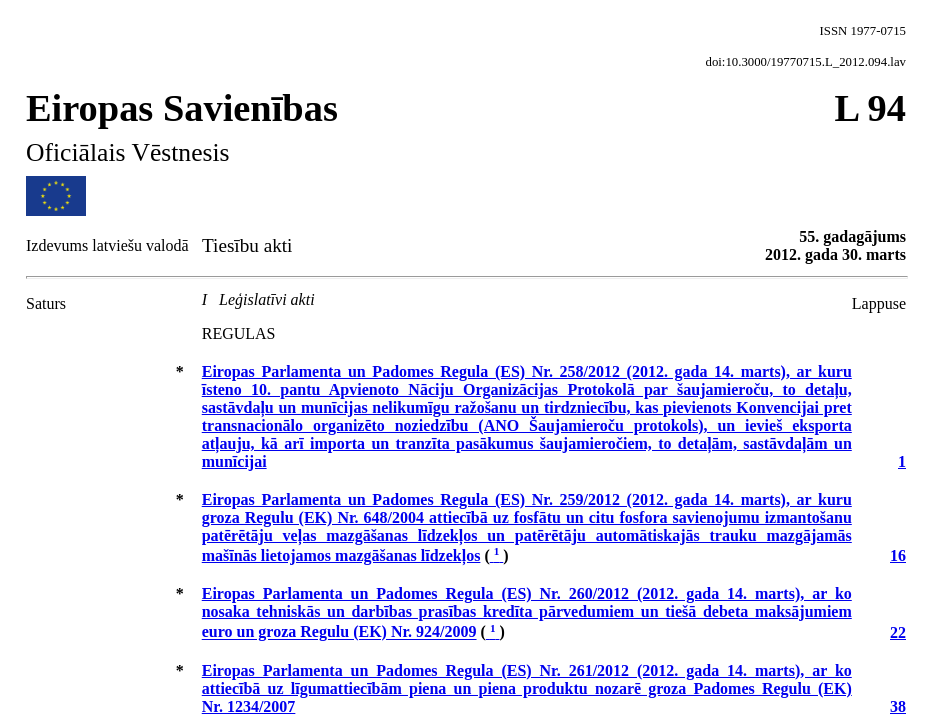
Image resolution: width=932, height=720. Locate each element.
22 (898, 632)
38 (898, 706)
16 (898, 555)
